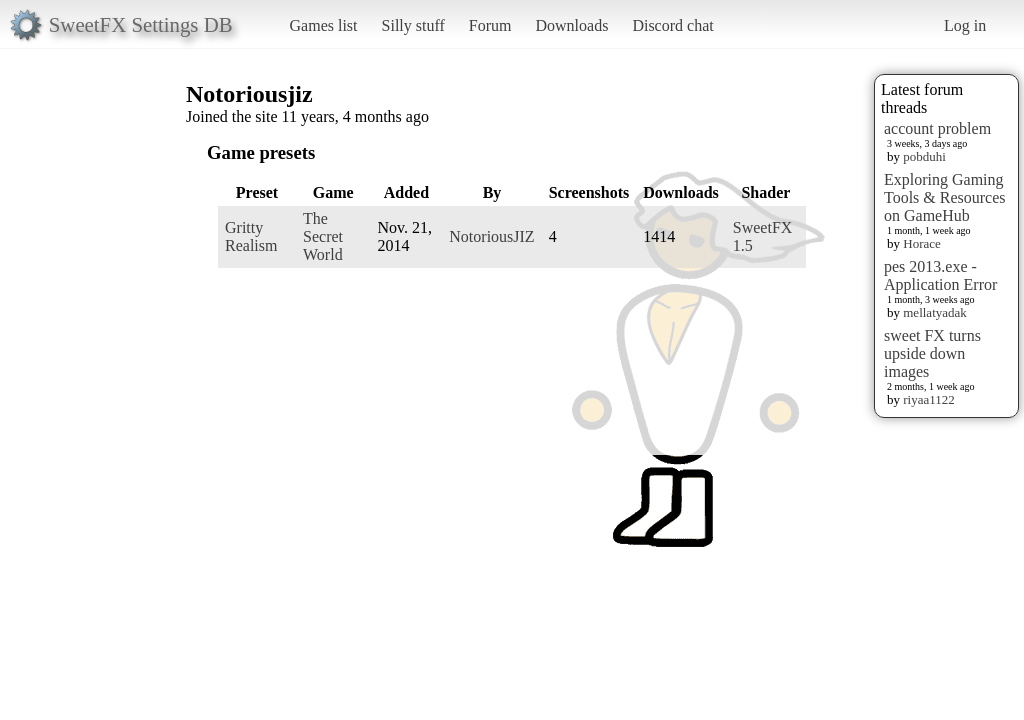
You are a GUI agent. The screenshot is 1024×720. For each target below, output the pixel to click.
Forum (490, 25)
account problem (937, 128)
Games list (324, 25)
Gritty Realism (251, 236)
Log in (965, 25)
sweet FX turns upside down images (932, 353)
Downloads (571, 25)
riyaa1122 (929, 399)
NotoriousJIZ (491, 236)
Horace (922, 243)
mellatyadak (935, 312)
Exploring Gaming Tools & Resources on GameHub (945, 197)
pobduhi (924, 156)
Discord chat (672, 25)
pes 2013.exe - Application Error (940, 275)
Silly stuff (413, 25)
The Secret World (323, 236)
